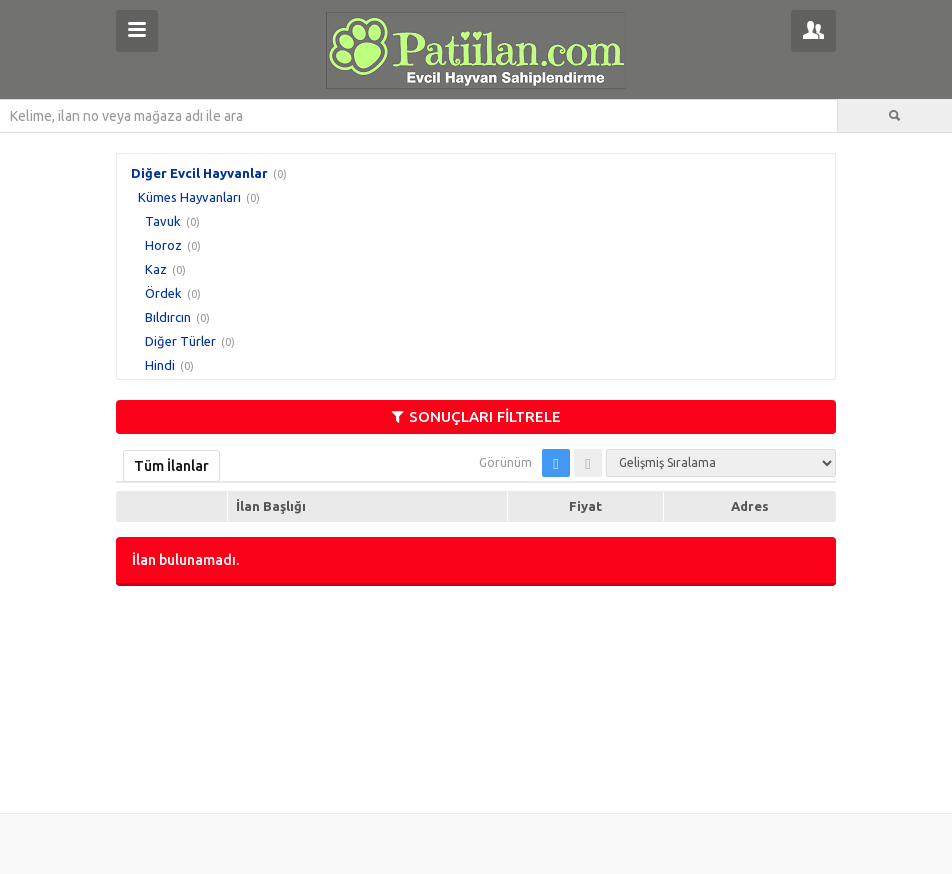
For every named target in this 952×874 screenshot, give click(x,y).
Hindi (160, 365)
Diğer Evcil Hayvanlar (199, 173)
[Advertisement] (476, 697)
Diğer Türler (180, 341)
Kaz (156, 269)
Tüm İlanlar (171, 466)
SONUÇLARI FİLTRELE (476, 416)
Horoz (163, 245)
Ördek (163, 293)
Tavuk (163, 221)
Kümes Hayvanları (189, 197)
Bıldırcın (168, 317)
